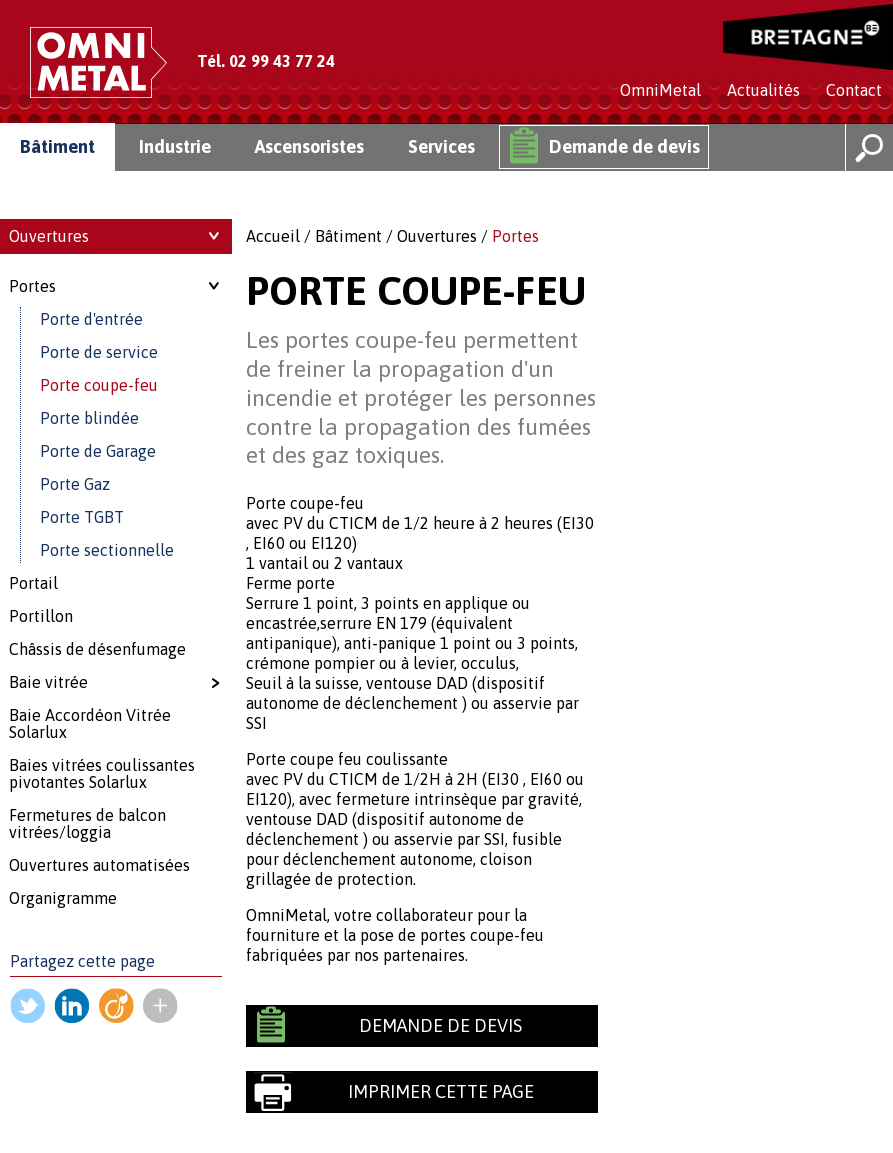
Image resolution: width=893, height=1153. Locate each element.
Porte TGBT (82, 517)
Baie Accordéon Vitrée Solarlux (90, 723)
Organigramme (63, 898)
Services (441, 146)
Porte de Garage (98, 451)
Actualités (763, 90)
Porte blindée (89, 418)
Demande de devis (624, 146)
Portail (33, 583)
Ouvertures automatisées (99, 865)
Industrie (175, 146)
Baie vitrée (48, 682)
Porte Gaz (75, 484)
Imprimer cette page (441, 1091)
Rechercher (869, 148)
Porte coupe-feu (99, 385)
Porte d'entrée (91, 319)
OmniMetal (660, 90)
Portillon (41, 616)
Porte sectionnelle (107, 550)
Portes (515, 236)
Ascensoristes (309, 146)
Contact (854, 90)
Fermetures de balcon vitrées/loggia (87, 823)
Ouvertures (437, 236)
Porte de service (99, 352)
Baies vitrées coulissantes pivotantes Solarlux (102, 773)
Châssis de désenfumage (97, 649)
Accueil (273, 236)
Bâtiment (57, 146)
